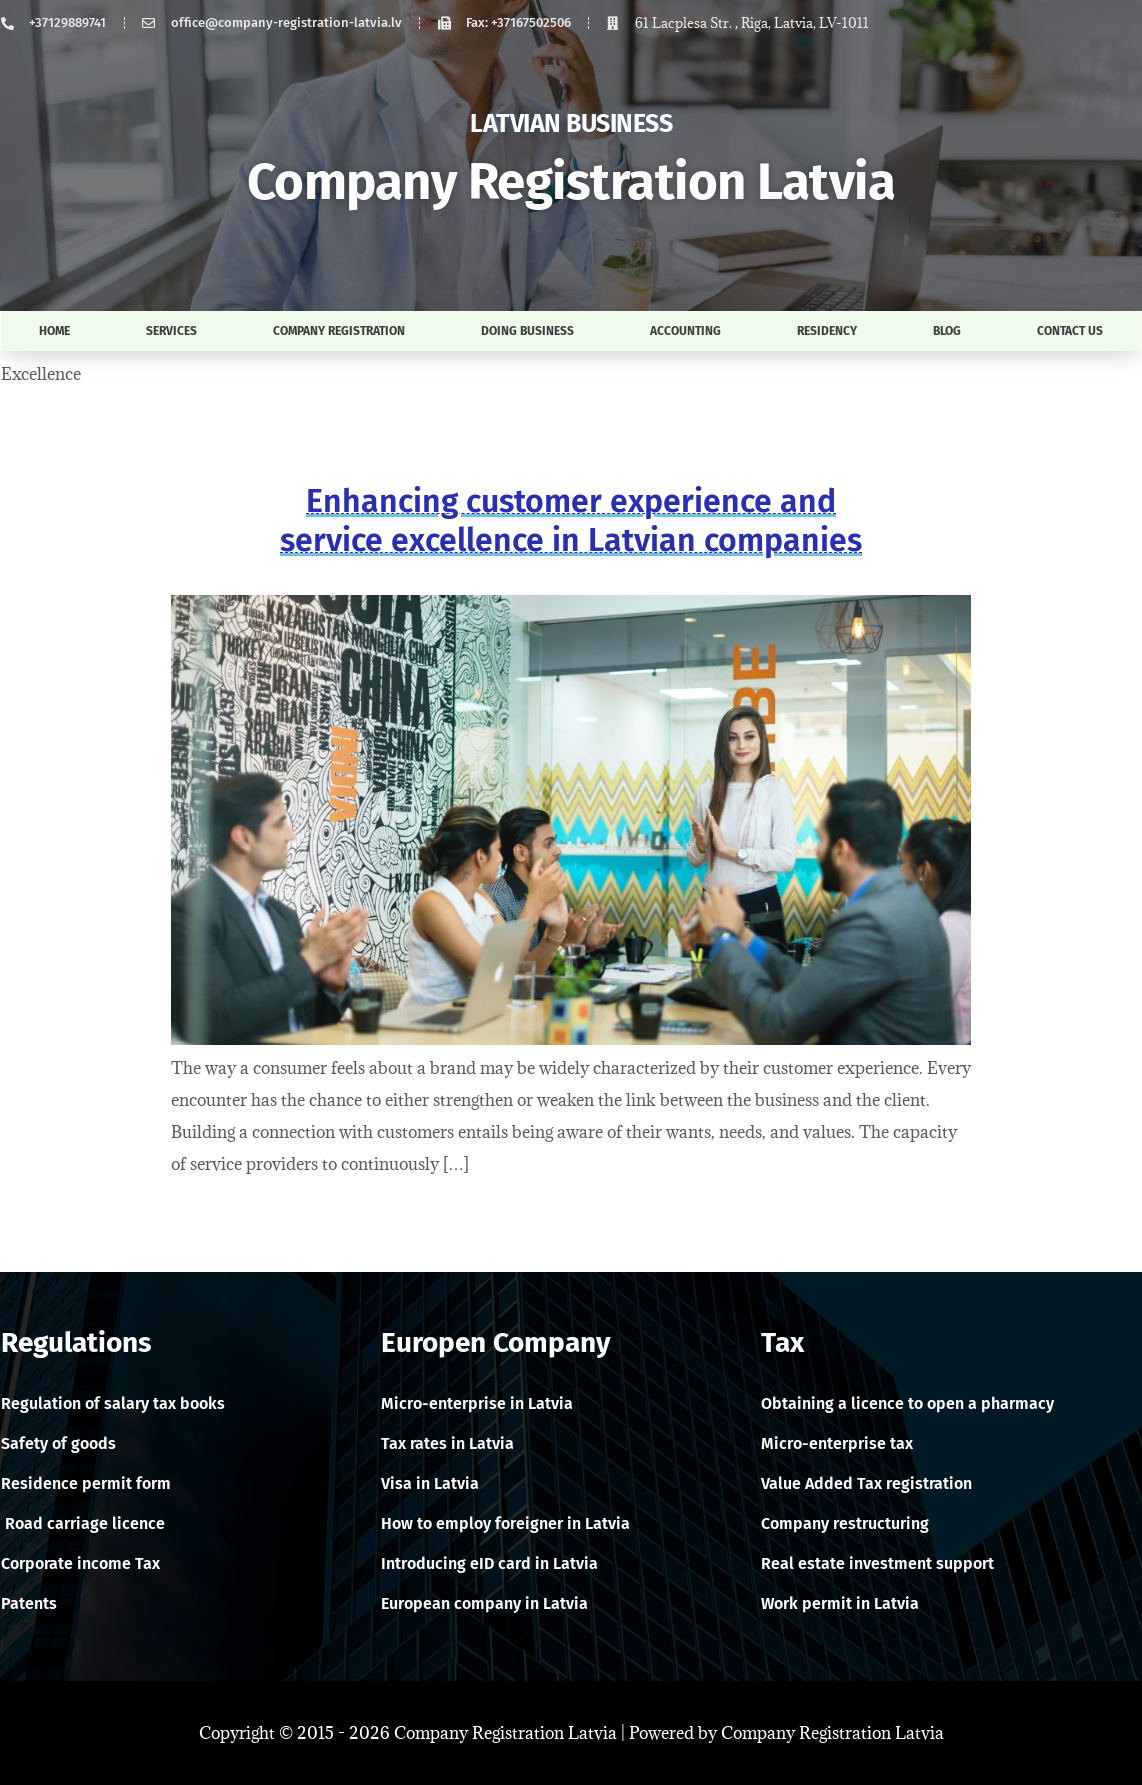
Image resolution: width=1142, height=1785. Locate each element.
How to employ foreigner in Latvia (505, 1523)
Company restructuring (845, 1523)
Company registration (339, 331)
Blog (947, 331)
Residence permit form (86, 1483)
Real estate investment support (877, 1563)
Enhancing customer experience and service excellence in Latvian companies (571, 520)
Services (171, 331)
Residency (827, 331)
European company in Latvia (484, 1603)
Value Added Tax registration (866, 1483)
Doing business (527, 331)
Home (54, 331)
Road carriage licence (83, 1523)
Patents (29, 1603)
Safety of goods (58, 1443)
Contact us (1070, 331)
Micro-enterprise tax (837, 1443)
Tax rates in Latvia (447, 1443)
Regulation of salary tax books (113, 1403)
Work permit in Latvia (840, 1603)
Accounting (685, 331)
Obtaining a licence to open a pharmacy (907, 1403)
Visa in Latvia (430, 1483)
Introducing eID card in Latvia (489, 1563)
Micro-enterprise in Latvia (477, 1403)
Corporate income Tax (80, 1563)
